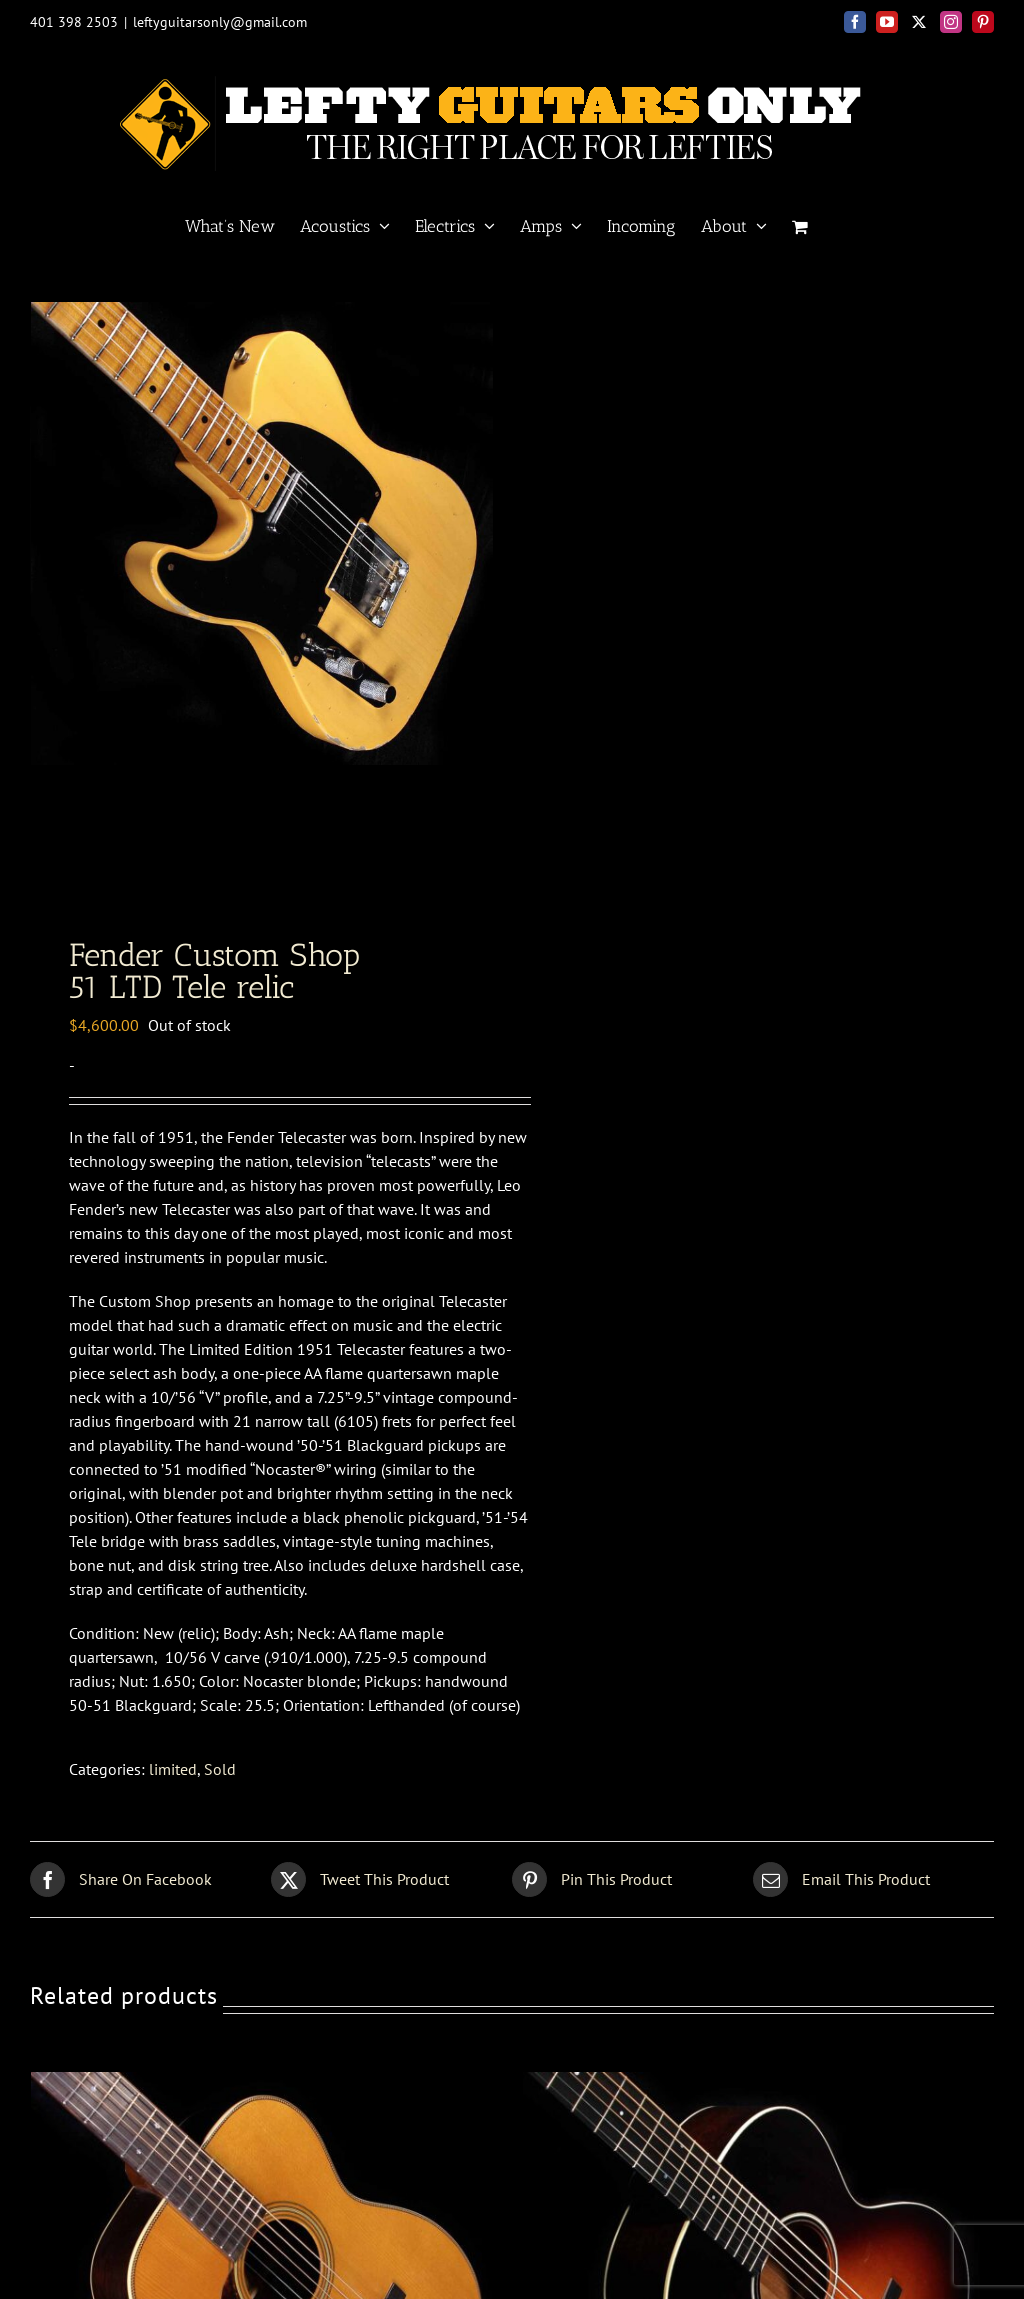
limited (173, 1782)
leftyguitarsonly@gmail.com (220, 22)
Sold (220, 1782)
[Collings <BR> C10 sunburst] (758, 2097)
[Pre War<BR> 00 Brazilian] (266, 2097)
